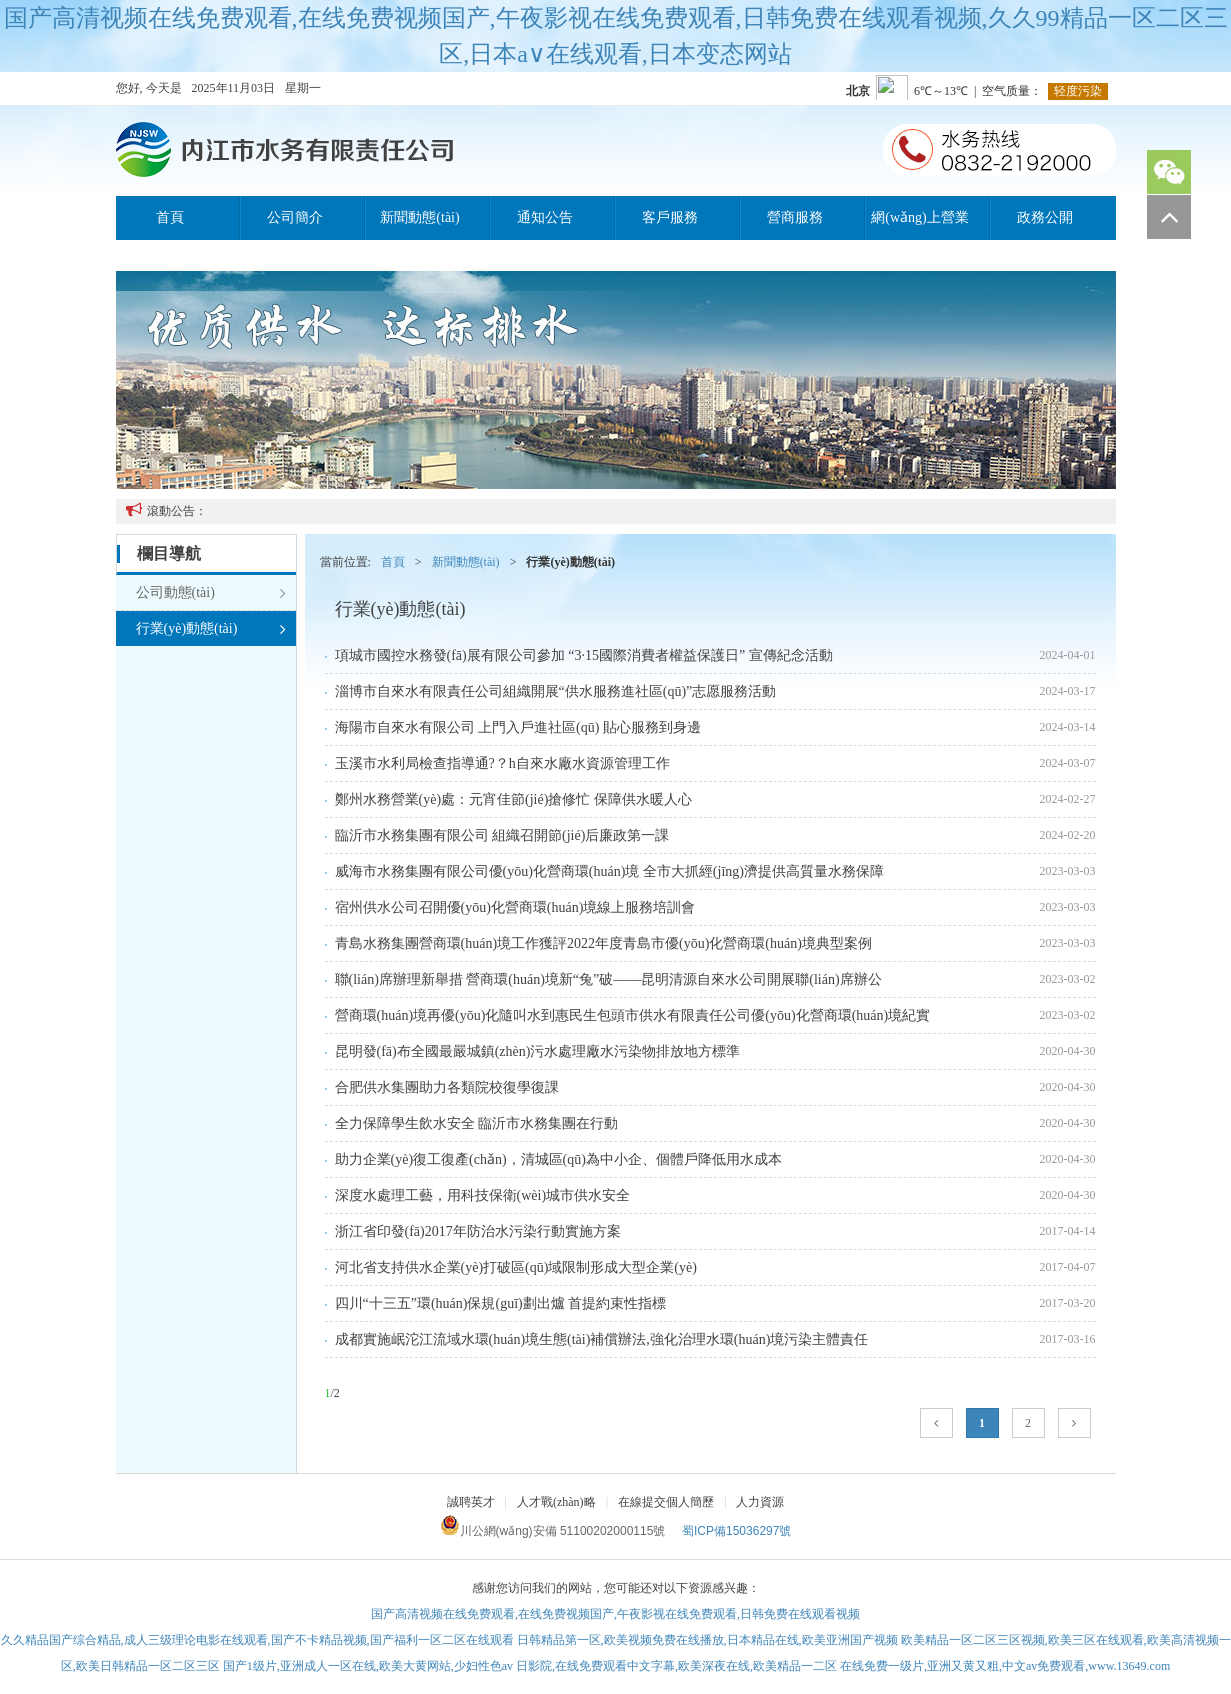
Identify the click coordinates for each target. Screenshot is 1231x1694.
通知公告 (545, 217)
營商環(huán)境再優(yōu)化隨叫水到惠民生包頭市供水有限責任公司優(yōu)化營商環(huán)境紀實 (633, 1015)
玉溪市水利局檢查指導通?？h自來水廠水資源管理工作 (502, 763)
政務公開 (1045, 217)
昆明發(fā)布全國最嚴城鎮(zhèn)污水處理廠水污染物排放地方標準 (538, 1051)
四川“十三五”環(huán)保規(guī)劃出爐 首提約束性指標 (501, 1303)
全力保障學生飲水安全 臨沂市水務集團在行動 (477, 1123)
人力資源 (760, 1502)
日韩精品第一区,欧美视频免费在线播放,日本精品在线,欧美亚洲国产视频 (707, 1640)
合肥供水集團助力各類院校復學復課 (447, 1087)
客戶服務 (670, 217)
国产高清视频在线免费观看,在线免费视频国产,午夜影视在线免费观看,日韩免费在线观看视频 (615, 1614)
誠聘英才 (471, 1502)
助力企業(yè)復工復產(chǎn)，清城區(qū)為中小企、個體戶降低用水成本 (558, 1159)
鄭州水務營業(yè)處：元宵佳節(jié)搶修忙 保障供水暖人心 (513, 799)
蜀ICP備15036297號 (736, 1531)
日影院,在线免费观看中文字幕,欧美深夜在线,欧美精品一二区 (676, 1666)
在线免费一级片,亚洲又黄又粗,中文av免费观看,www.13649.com (1005, 1666)
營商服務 (795, 217)
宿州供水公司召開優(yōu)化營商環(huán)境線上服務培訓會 (515, 907)
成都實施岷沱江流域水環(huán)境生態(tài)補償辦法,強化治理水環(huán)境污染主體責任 (602, 1339)
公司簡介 (295, 217)
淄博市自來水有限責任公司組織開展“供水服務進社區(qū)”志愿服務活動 (556, 691)
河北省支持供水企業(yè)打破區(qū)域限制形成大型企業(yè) (516, 1267)
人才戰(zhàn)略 (556, 1502)
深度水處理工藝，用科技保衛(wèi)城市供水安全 (483, 1195)
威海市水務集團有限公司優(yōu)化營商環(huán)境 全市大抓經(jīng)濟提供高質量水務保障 (609, 871)
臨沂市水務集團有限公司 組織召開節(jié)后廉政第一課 (502, 835)
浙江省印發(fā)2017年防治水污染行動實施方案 (478, 1231)
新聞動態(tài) (419, 217)
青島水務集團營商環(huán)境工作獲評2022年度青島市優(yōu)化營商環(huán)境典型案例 (603, 943)
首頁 (170, 217)
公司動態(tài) (211, 593)
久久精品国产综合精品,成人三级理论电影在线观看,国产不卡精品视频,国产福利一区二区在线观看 (257, 1640)
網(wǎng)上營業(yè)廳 (919, 225)
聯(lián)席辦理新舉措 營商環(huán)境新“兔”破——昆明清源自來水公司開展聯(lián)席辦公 (608, 979)
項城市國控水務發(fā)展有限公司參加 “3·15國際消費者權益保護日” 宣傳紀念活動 (584, 655)
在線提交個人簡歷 (666, 1502)
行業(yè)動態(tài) (211, 629)
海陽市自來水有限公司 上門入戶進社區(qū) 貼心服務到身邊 (518, 727)
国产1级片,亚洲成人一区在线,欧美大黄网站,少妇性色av (368, 1666)
